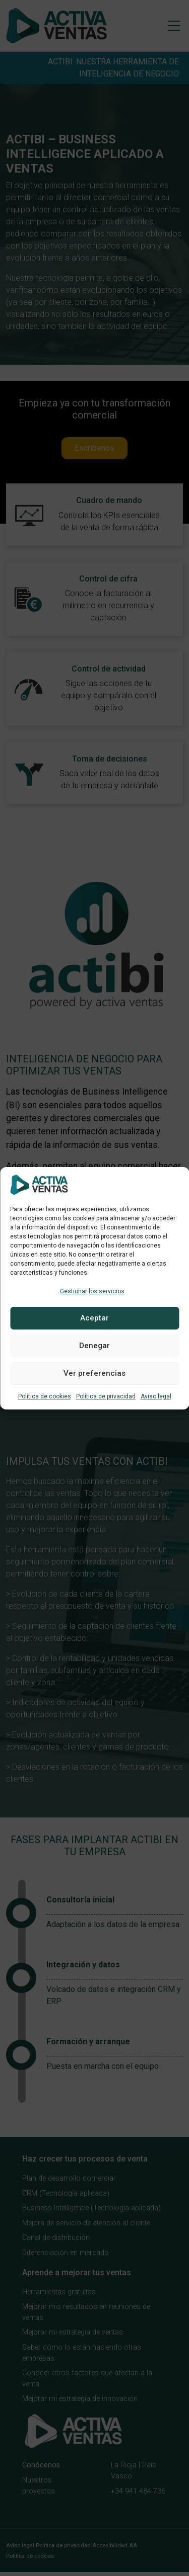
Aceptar (94, 1317)
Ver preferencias (94, 1373)
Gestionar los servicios (92, 1291)
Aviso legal (156, 1396)
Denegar (94, 1345)
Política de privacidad (106, 1396)
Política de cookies (44, 1396)
